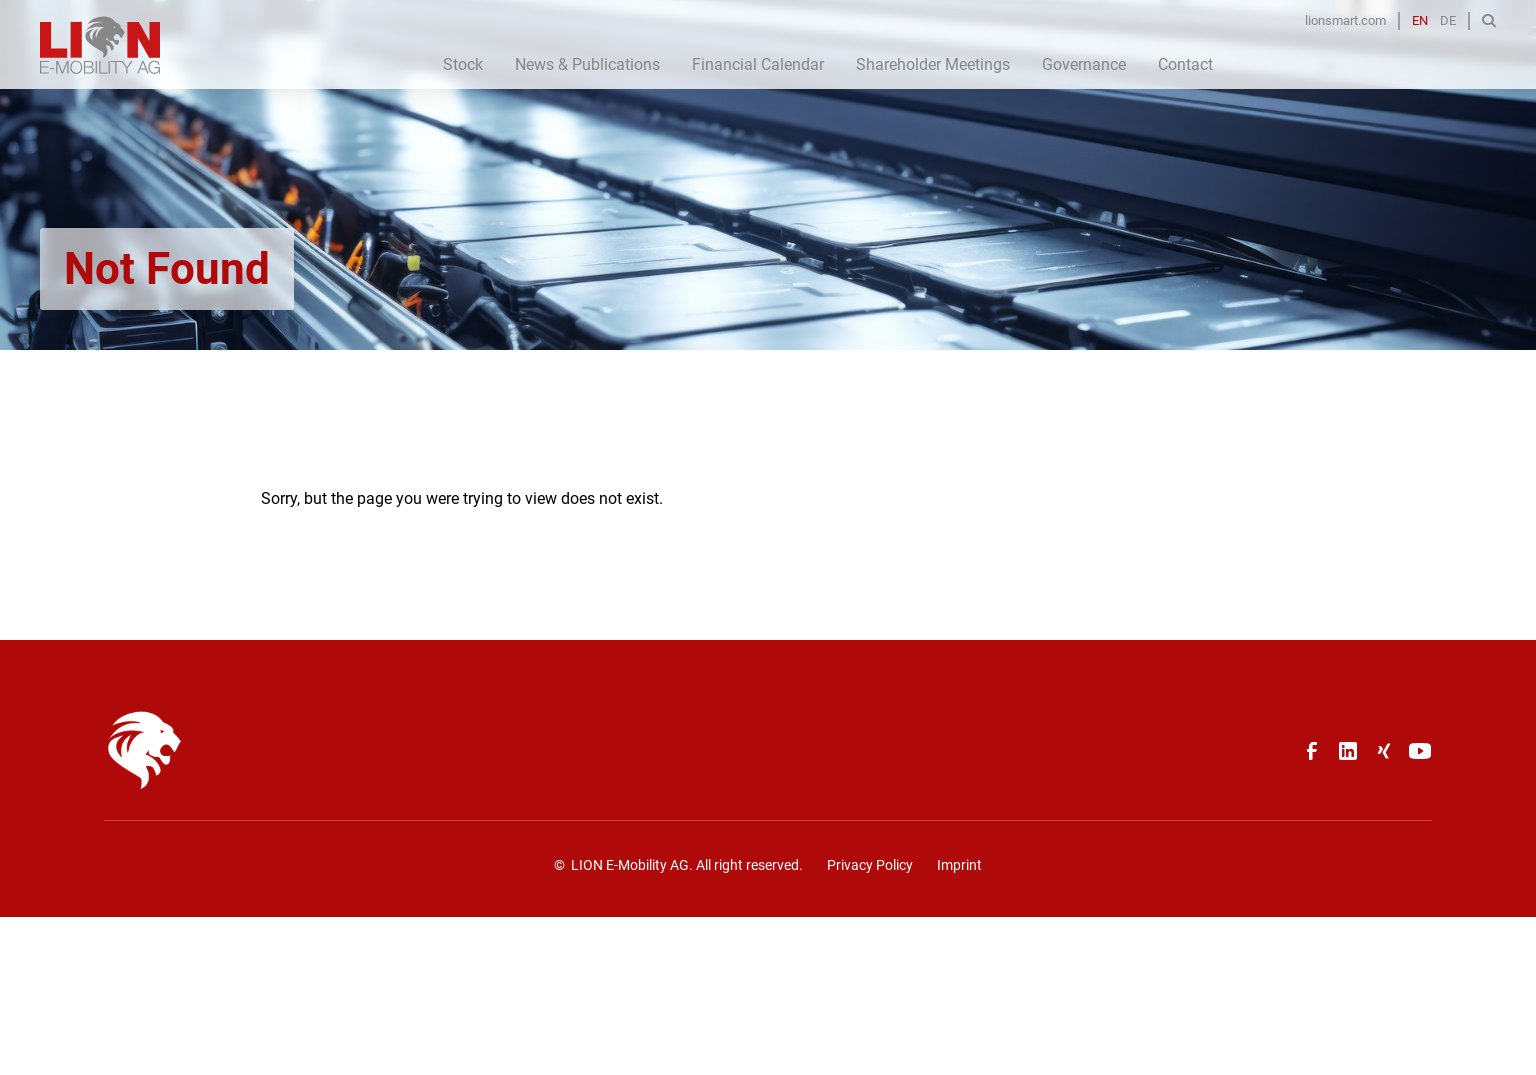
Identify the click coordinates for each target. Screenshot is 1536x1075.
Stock (463, 64)
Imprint (959, 865)
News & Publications (587, 64)
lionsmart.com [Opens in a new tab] (1345, 20)
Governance (1084, 64)
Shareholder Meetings (933, 64)
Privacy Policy (870, 865)
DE (1448, 20)
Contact (1185, 64)
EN (1420, 20)
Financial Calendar (758, 64)
